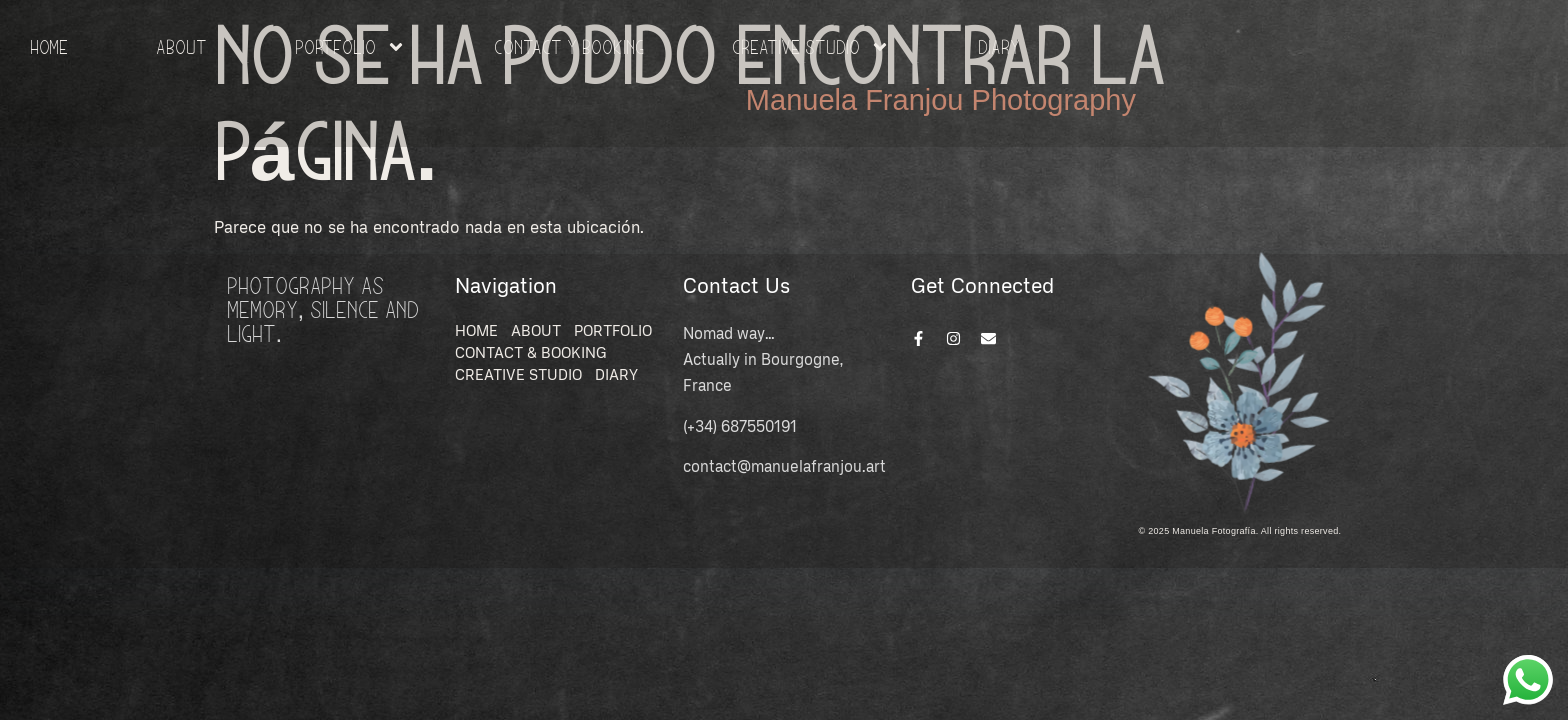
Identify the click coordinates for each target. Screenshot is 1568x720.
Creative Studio (811, 47)
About (181, 46)
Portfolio (350, 47)
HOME (49, 46)
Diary (999, 46)
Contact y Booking (569, 46)
